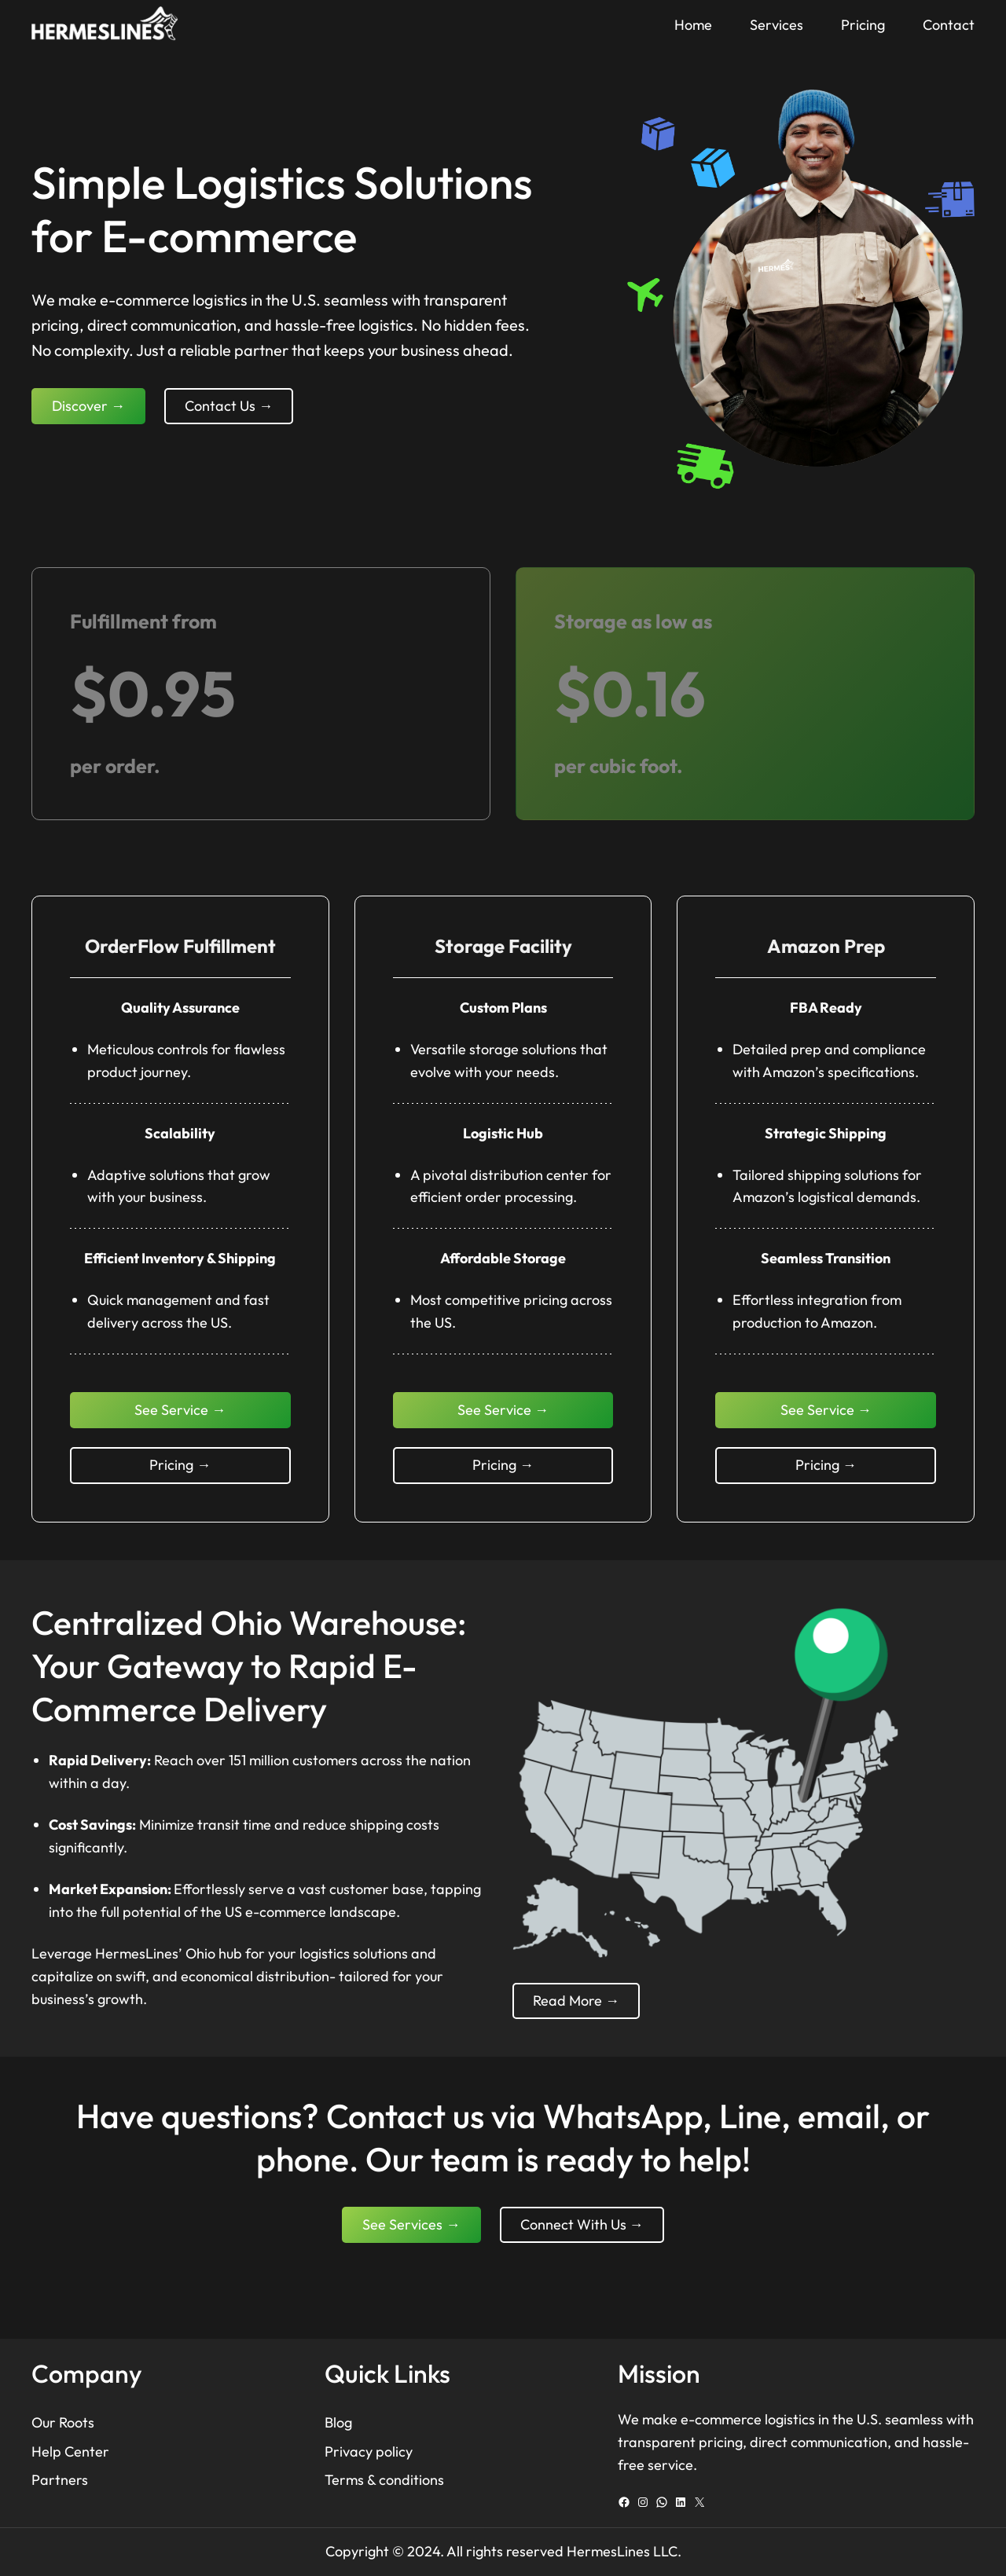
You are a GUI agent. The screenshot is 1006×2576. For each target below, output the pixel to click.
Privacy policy (369, 2451)
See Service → (180, 1410)
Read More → (576, 2001)
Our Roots (62, 2422)
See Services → (411, 2224)
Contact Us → (229, 406)
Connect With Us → (582, 2224)
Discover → (88, 406)
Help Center (70, 2451)
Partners (59, 2480)
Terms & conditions (384, 2480)
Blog (338, 2422)
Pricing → (180, 1465)
